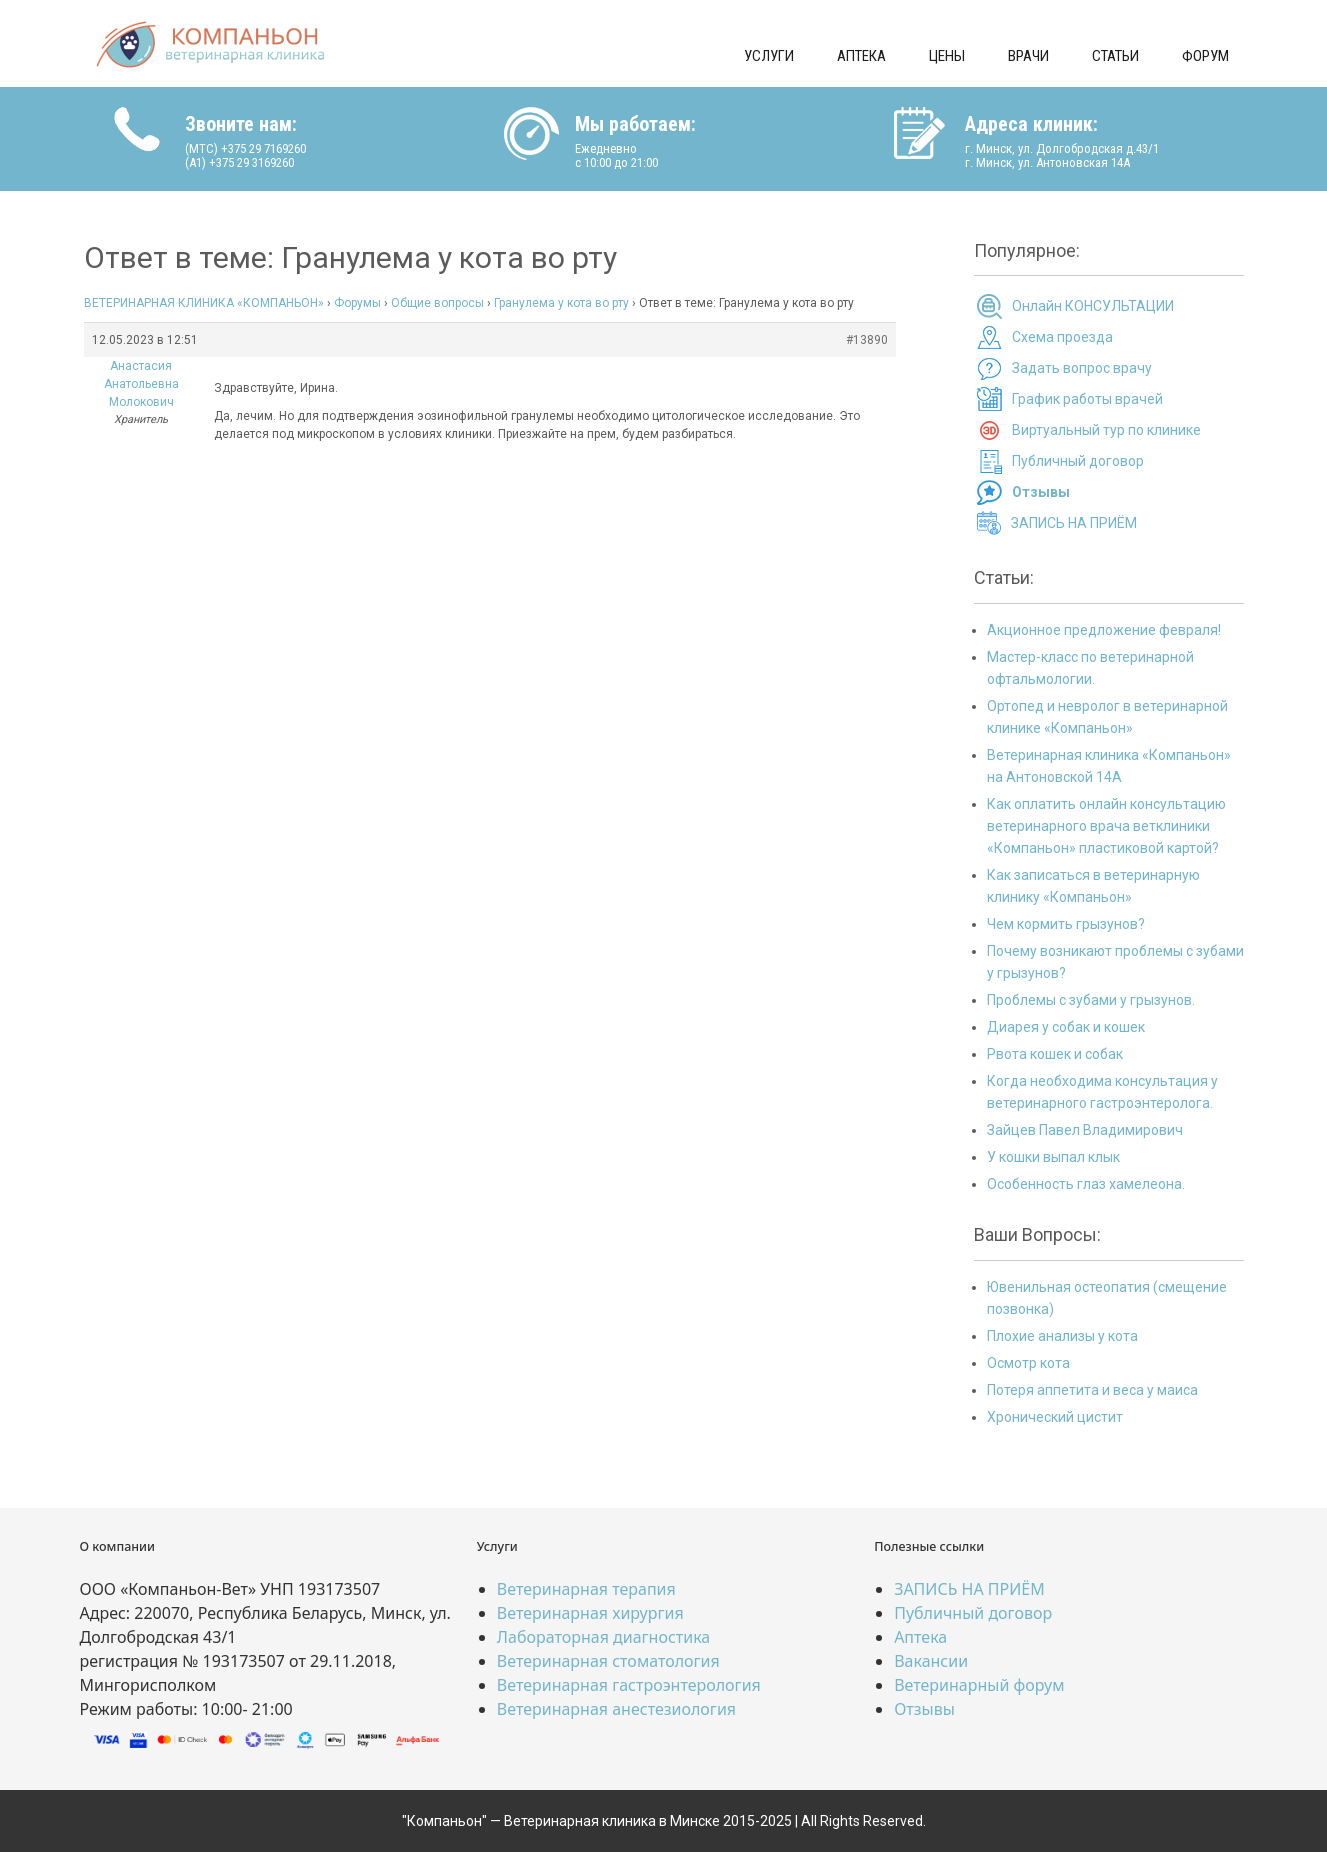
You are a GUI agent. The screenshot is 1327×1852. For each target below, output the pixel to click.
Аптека (861, 56)
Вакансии (931, 1661)
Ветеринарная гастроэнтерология (629, 1685)
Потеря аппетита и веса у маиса (1092, 1390)
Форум (1205, 56)
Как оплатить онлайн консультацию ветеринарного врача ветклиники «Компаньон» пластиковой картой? (1106, 826)
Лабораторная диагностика (603, 1637)
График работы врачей (1087, 399)
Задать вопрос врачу (1082, 368)
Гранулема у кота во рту (561, 303)
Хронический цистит (1055, 1417)
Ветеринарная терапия (586, 1589)
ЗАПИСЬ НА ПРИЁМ (1074, 523)
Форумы (357, 303)
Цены (947, 56)
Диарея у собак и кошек (1066, 1027)
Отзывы (924, 1709)
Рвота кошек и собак (1055, 1054)
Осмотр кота (1028, 1363)
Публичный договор (1078, 461)
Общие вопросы (437, 303)
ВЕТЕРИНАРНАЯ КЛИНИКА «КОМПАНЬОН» (204, 303)
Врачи (1028, 56)
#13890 (867, 340)
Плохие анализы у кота (1062, 1336)
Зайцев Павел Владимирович (1085, 1130)
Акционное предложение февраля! (1104, 630)
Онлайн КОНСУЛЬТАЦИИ (1093, 306)
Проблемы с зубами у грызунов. (1091, 1000)
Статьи (1115, 56)
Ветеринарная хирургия (590, 1613)
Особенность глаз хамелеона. (1086, 1184)
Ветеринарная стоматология (608, 1661)
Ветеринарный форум (979, 1685)
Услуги (769, 56)
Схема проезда (1062, 337)
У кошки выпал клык (1053, 1157)
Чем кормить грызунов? (1066, 924)
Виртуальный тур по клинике (1106, 430)
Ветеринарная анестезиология (616, 1709)
